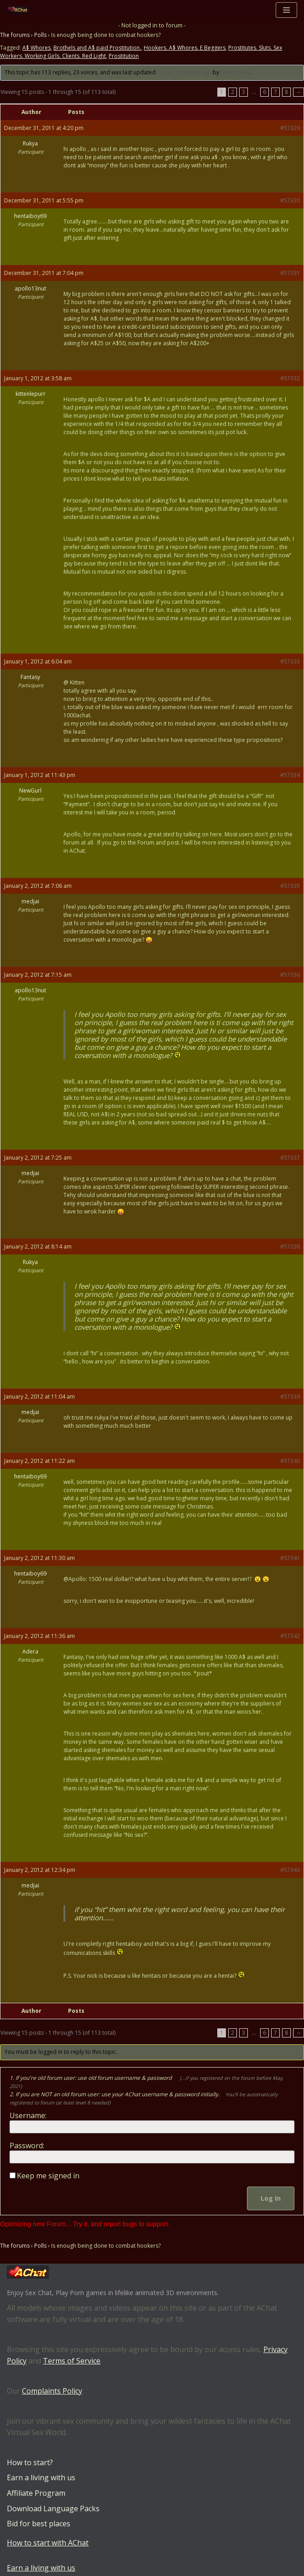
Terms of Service (71, 2361)
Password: (27, 2145)
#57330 (290, 200)
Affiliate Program (36, 2493)
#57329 (290, 128)
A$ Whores (36, 48)
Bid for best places (38, 2524)
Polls (40, 35)
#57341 (290, 1558)
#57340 (290, 1461)
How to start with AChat (48, 2543)
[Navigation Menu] (286, 10)
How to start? (30, 2462)
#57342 (290, 1636)
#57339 (290, 1396)
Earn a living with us (41, 2478)
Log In (271, 2198)
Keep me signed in (48, 2176)
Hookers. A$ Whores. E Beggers (184, 48)
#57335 (290, 886)
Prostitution (124, 56)
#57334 (290, 775)
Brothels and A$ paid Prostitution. (97, 48)
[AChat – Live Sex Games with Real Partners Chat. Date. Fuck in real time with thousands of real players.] (20, 9)
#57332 (290, 378)
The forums (15, 35)
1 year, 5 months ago (184, 73)
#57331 (290, 273)
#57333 (290, 661)
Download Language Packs (53, 2508)
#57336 (290, 975)
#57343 (290, 1870)
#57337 (290, 1157)
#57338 (290, 1246)
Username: (28, 2115)
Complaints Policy (52, 2391)
